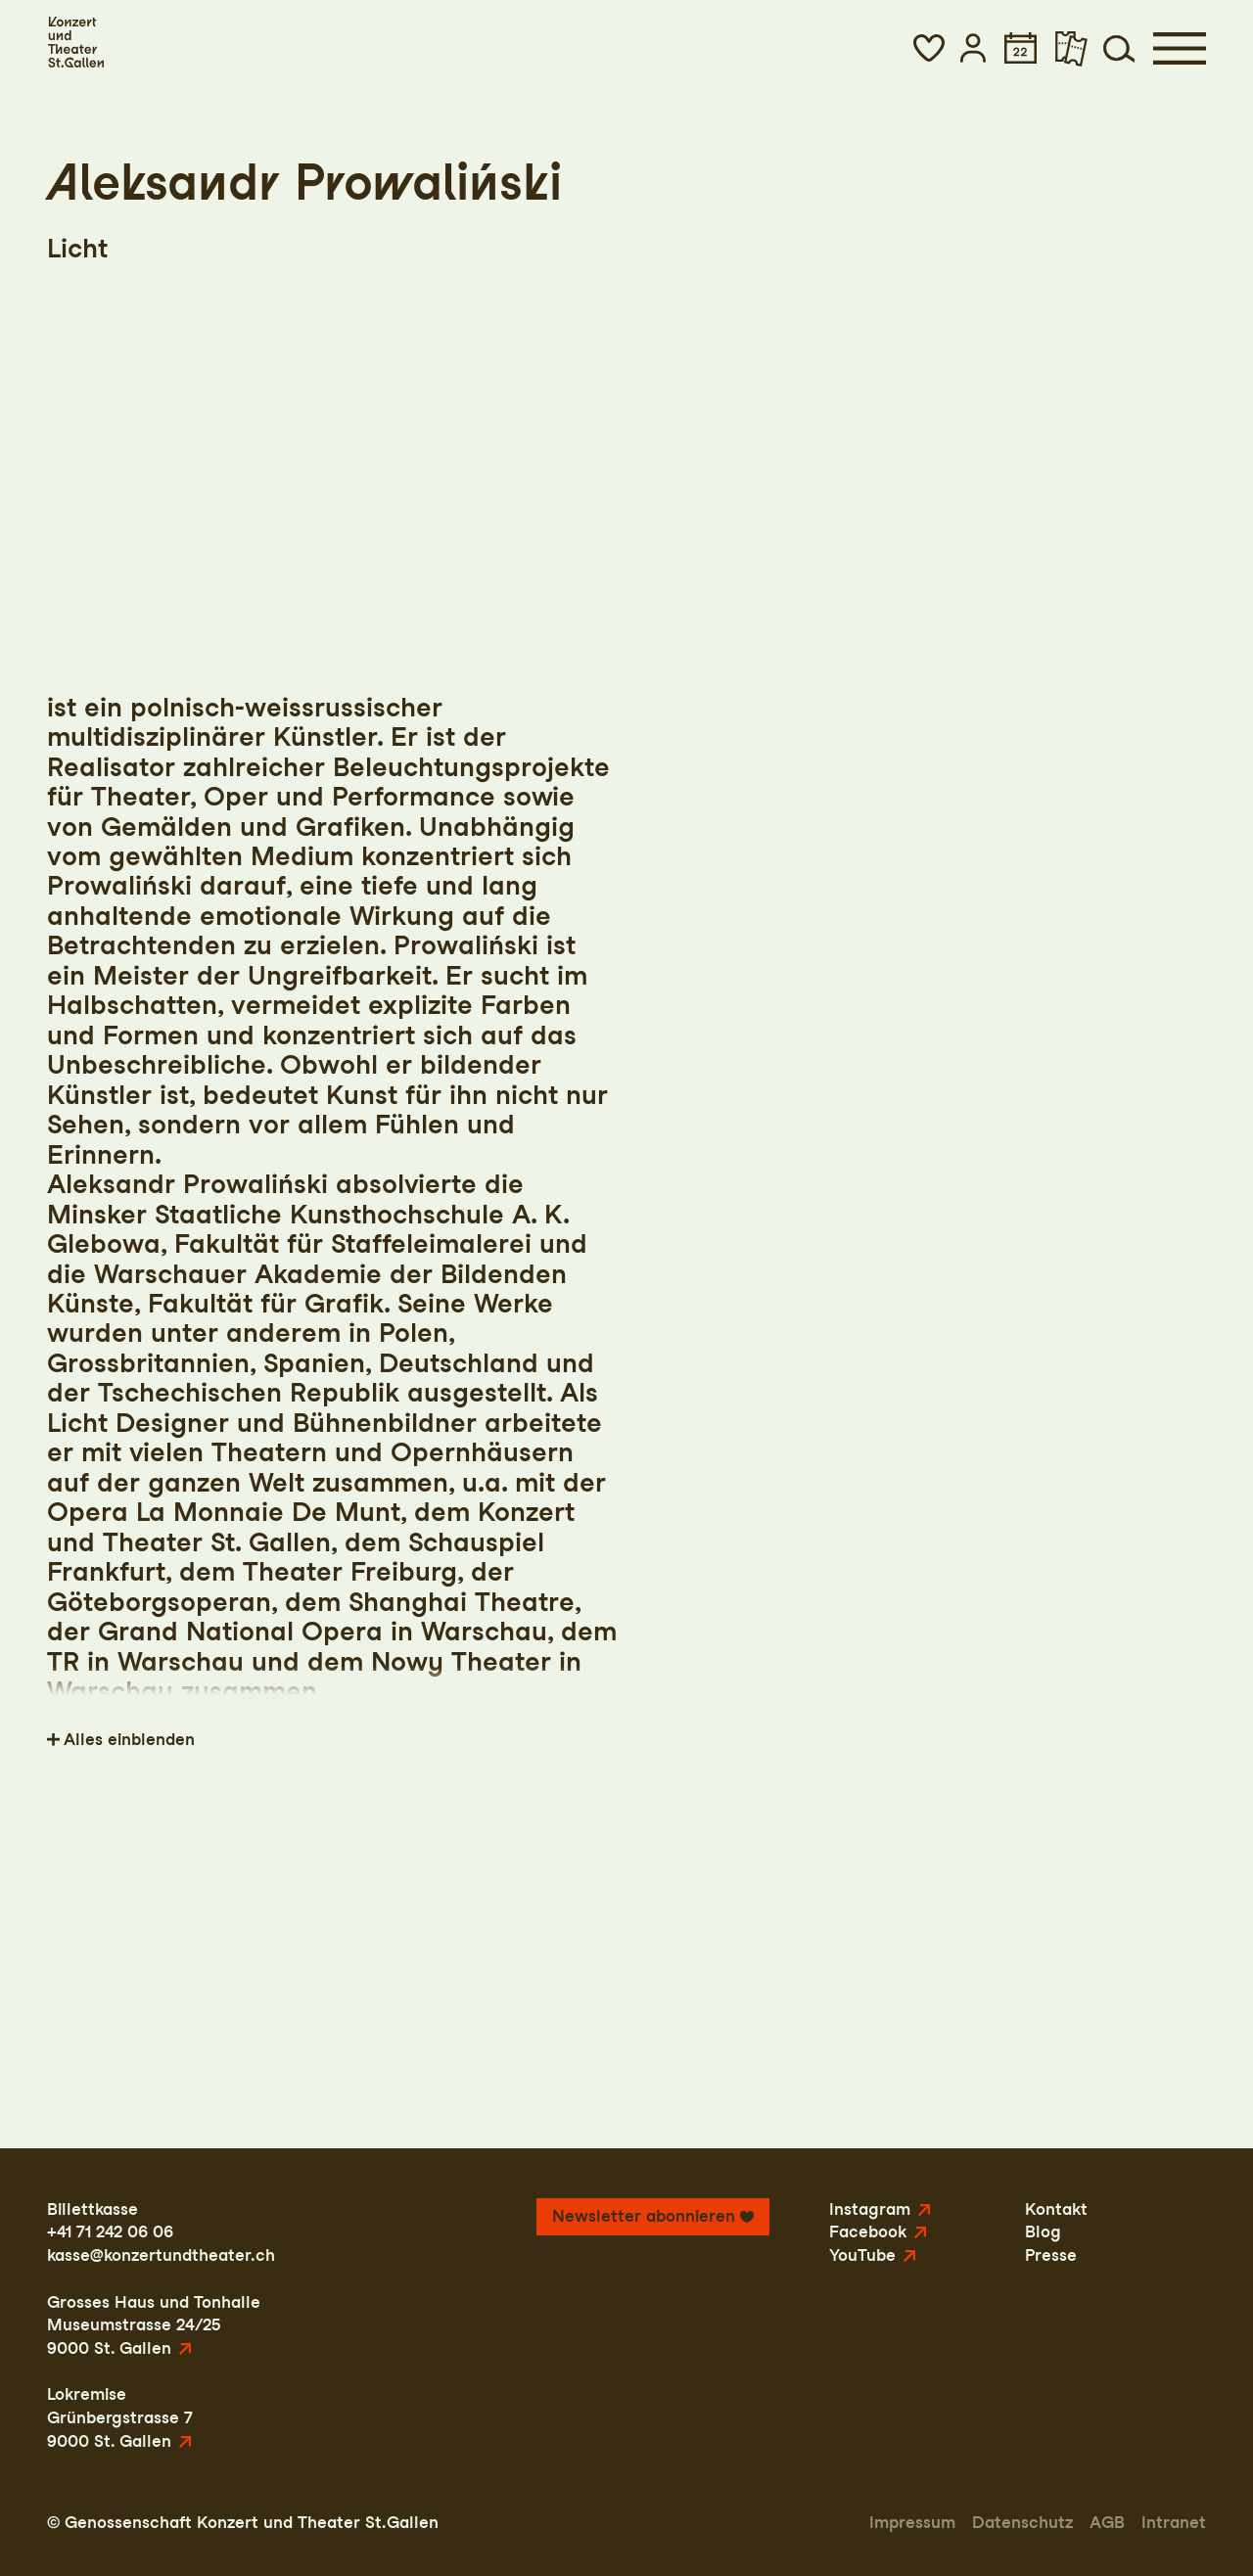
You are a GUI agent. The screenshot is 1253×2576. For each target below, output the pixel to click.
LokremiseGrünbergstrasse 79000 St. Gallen (120, 2417)
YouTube (862, 2255)
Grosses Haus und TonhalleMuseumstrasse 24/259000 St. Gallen (153, 2325)
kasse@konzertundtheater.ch (161, 2255)
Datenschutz (1022, 2522)
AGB (1107, 2522)
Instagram (869, 2209)
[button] (929, 48)
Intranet (1173, 2522)
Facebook (867, 2231)
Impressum (912, 2522)
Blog (1043, 2231)
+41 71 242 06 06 (110, 2231)
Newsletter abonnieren (643, 2216)
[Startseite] (75, 43)
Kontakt (1056, 2209)
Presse (1051, 2255)
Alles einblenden (129, 1739)
